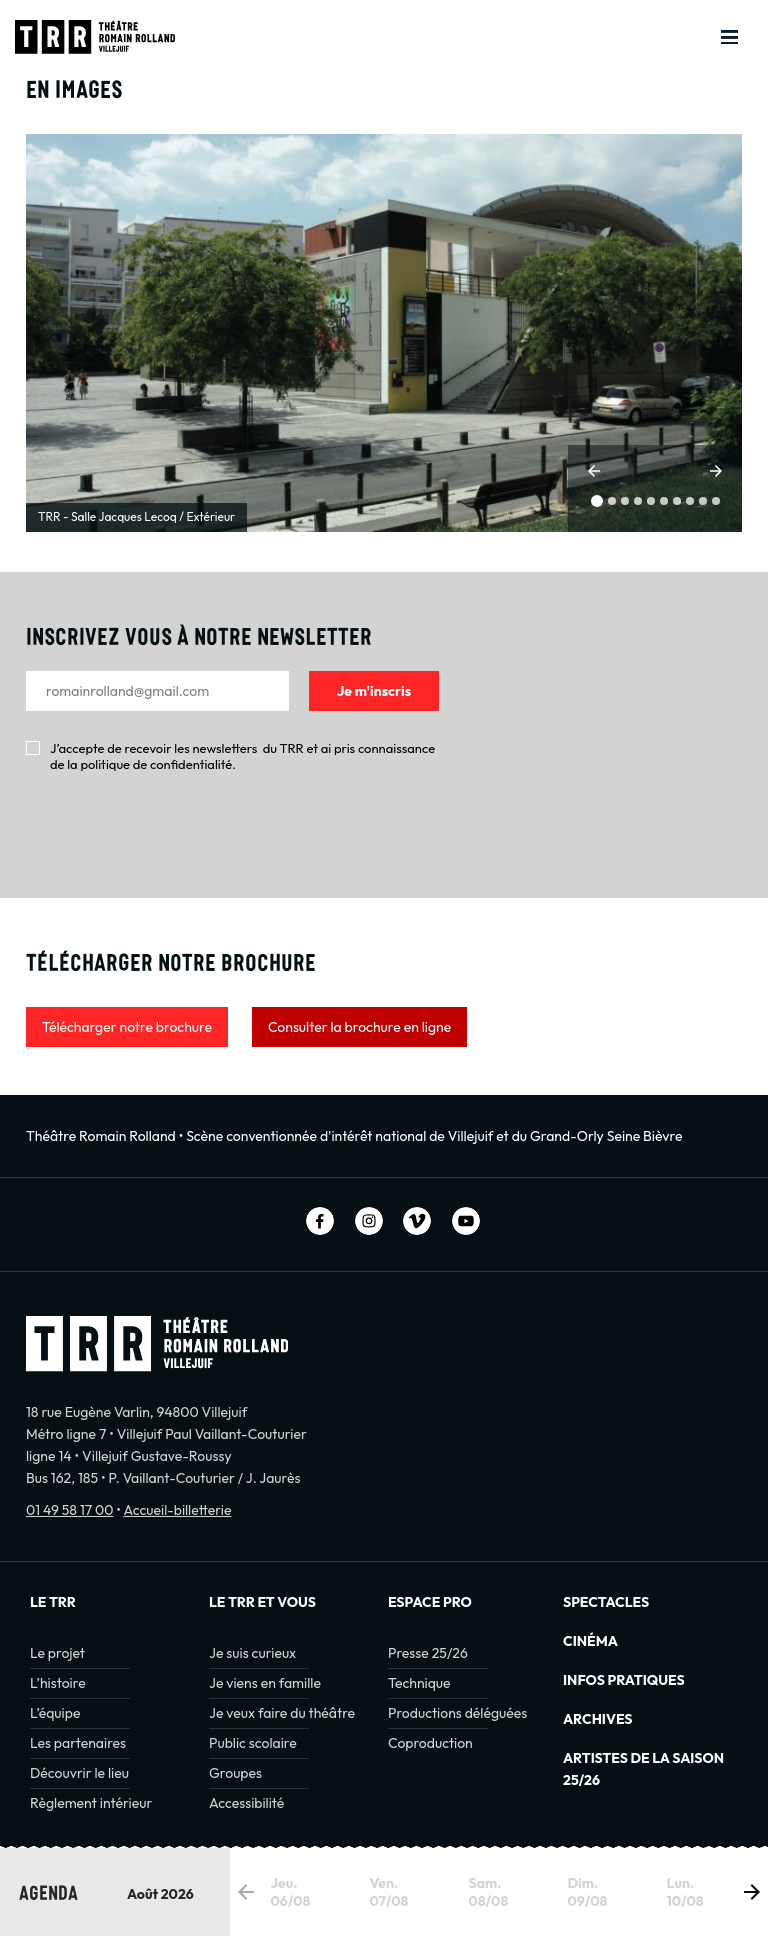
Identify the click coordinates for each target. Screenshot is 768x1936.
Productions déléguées (457, 1713)
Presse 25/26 (428, 1653)
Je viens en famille (265, 1683)
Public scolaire (253, 1743)
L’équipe (55, 1713)
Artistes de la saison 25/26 (643, 1769)
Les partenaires (78, 1743)
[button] (594, 471)
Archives (597, 1719)
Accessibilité (246, 1803)
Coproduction (430, 1743)
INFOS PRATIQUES (624, 1680)
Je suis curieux (252, 1653)
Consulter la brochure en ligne (359, 1027)
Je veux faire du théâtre (282, 1713)
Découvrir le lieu (79, 1773)
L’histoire (58, 1683)
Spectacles (606, 1602)
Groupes (235, 1773)
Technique (419, 1683)
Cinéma (590, 1641)
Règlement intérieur (91, 1803)
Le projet (57, 1653)
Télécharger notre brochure (127, 1027)
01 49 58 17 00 (69, 1510)
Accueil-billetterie (177, 1510)
